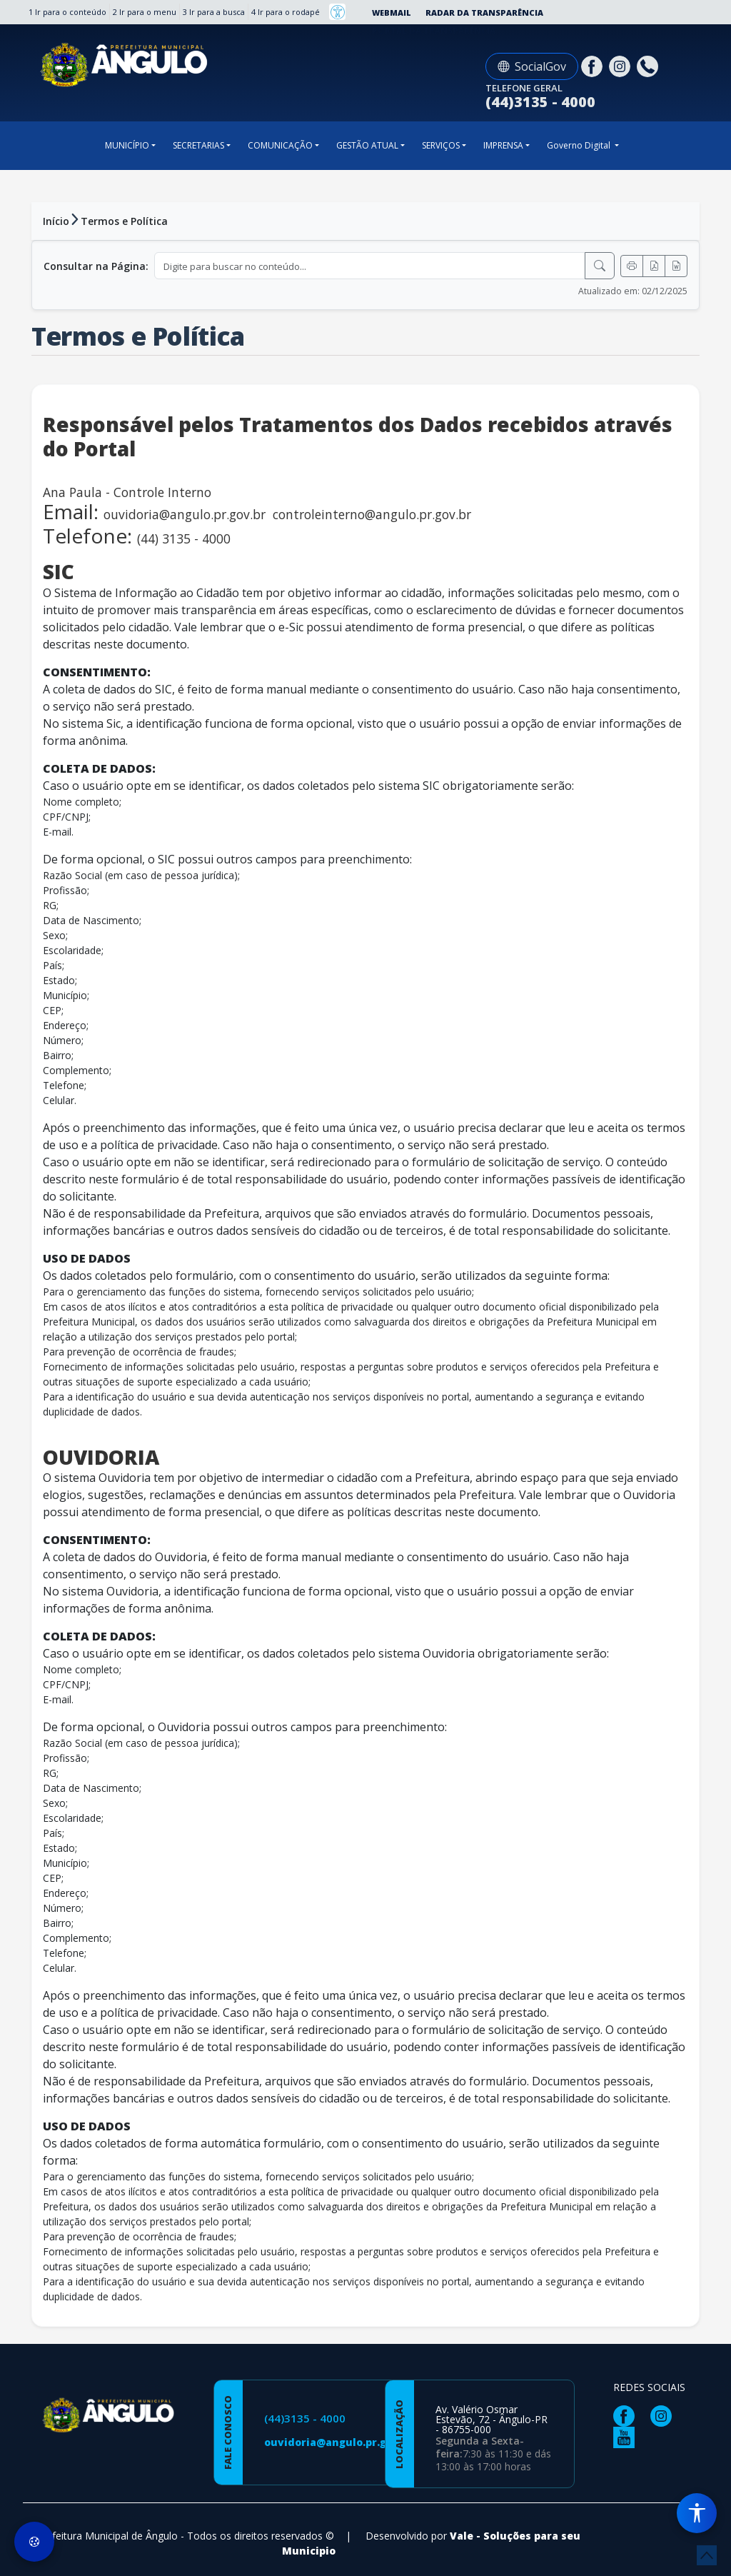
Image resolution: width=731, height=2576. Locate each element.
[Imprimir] (631, 266)
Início (56, 221)
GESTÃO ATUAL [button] (367, 145)
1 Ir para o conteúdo (67, 11)
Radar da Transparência (484, 12)
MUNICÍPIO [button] (127, 145)
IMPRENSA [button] (503, 145)
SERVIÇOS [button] (441, 145)
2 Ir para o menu (144, 11)
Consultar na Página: (96, 266)
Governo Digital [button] (579, 145)
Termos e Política (124, 221)
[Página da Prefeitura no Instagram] (621, 65)
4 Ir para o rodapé (285, 11)
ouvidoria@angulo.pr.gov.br (338, 2442)
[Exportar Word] (676, 266)
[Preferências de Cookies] (34, 2542)
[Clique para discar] (649, 65)
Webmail (391, 12)
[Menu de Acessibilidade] (697, 2513)
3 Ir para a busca (214, 11)
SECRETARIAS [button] (198, 145)
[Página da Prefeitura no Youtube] (627, 2436)
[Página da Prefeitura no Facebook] (593, 65)
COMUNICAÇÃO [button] (280, 145)
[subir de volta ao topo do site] (707, 2555)
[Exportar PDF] (653, 266)
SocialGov (532, 66)
